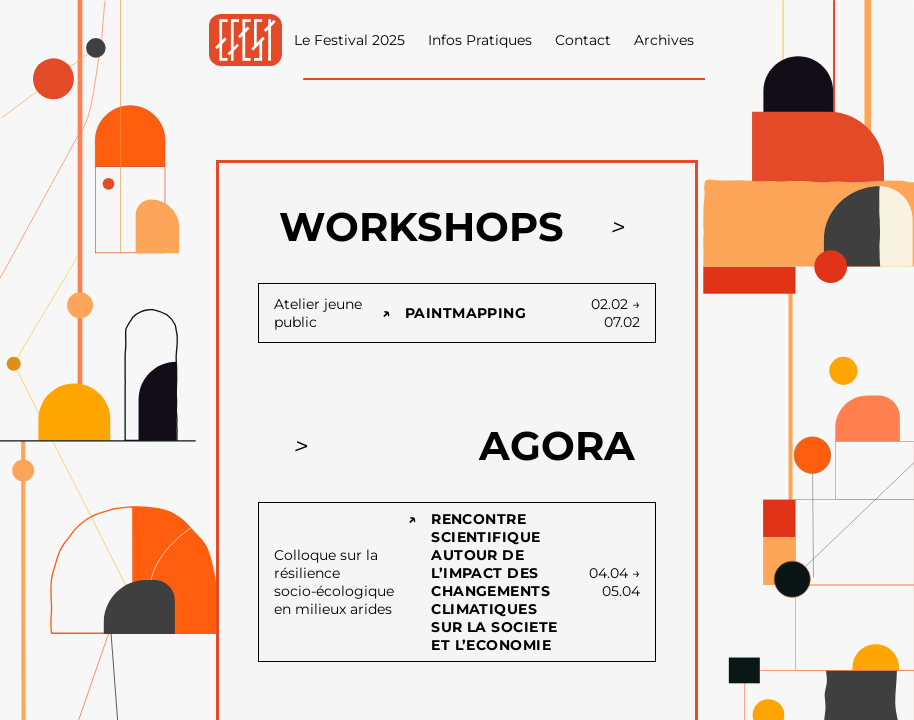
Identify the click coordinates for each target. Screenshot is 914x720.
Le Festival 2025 (349, 40)
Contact (583, 40)
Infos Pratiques (480, 40)
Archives (664, 40)
